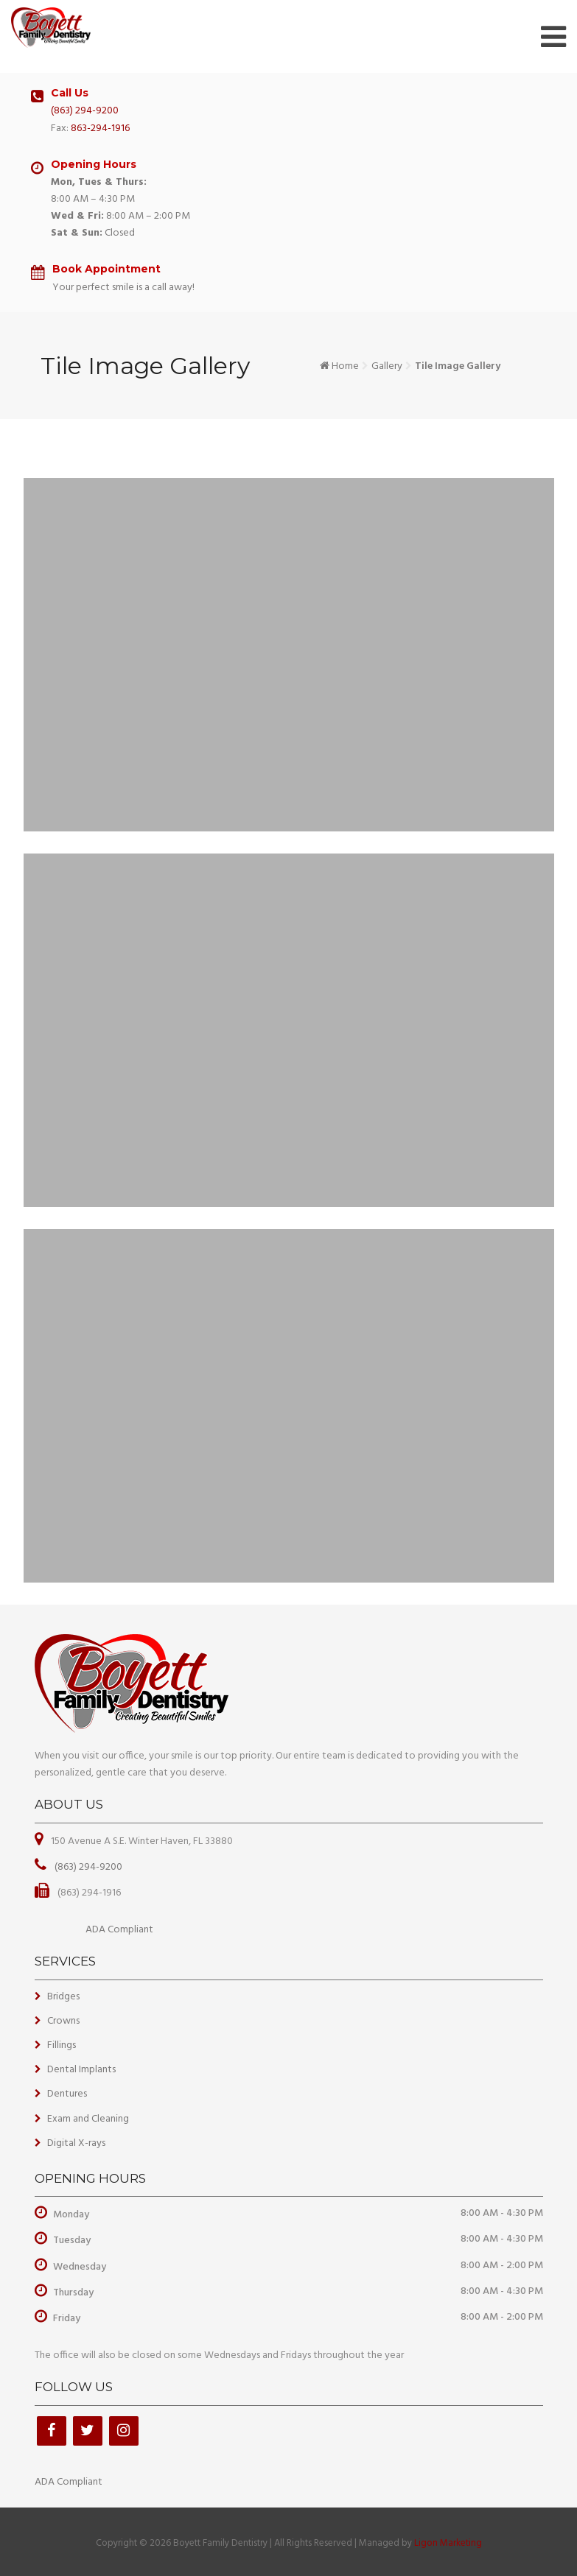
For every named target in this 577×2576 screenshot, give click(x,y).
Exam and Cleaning (88, 2119)
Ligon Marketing (448, 2543)
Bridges (63, 1996)
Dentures (67, 2094)
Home (345, 366)
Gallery (386, 366)
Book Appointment (106, 268)
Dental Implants (81, 2069)
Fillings (61, 2045)
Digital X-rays (76, 2143)
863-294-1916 (100, 128)
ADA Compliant (119, 1929)
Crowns (63, 2021)
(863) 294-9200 (85, 110)
